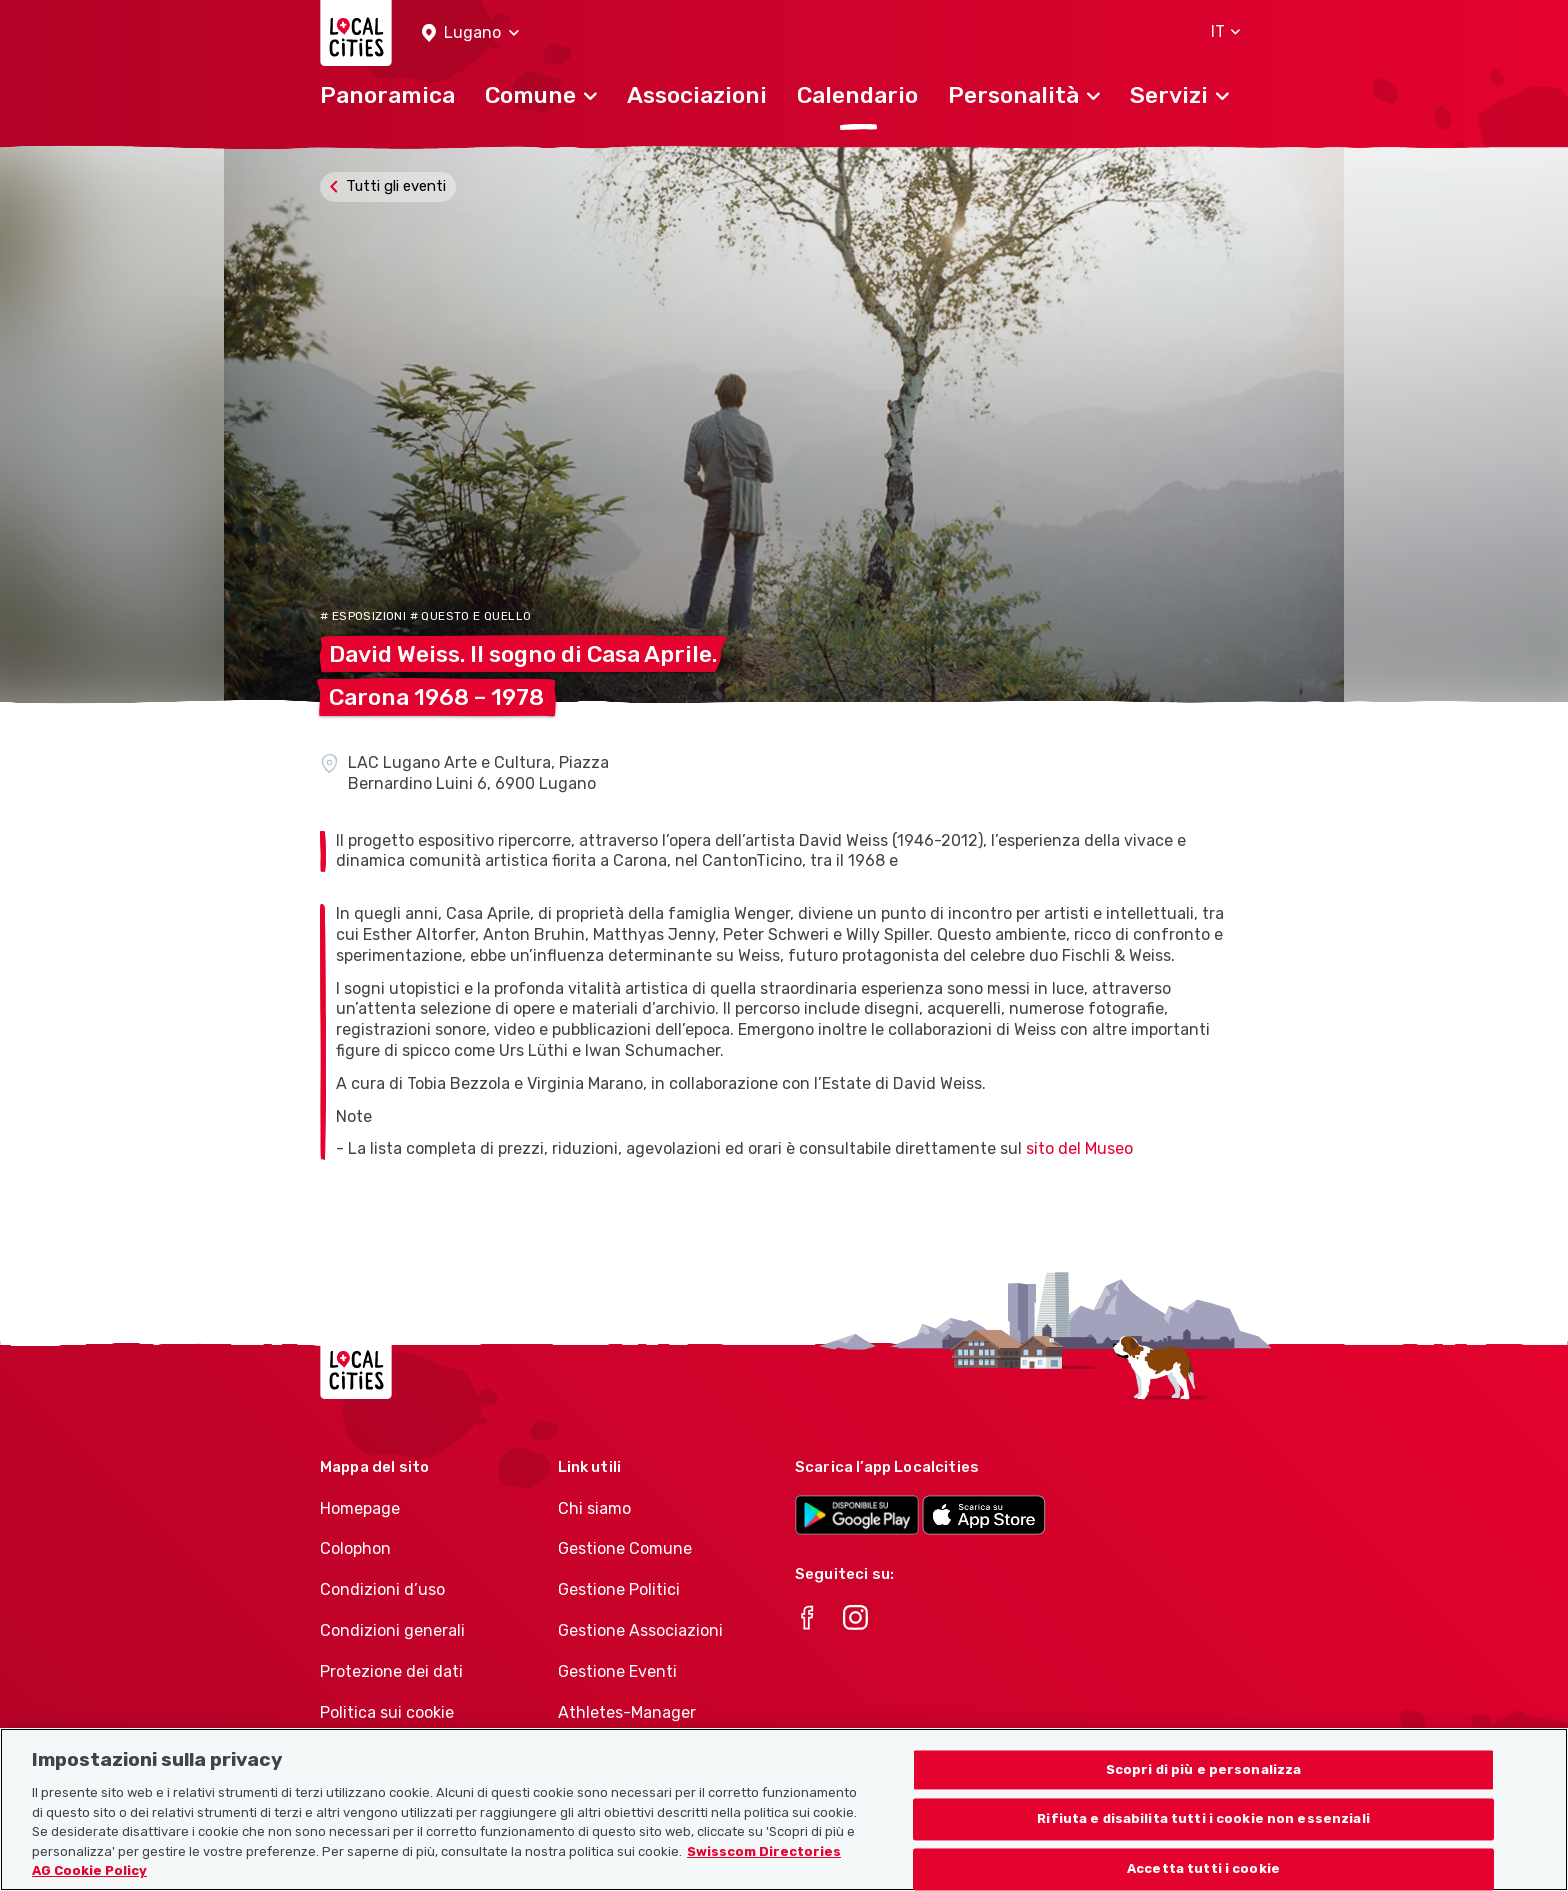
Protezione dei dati (391, 1671)
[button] (470, 33)
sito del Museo (1079, 1148)
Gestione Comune (625, 1548)
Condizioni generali (392, 1630)
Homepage (360, 1508)
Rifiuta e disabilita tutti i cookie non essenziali (1203, 1831)
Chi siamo (594, 1508)
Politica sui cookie (387, 1712)
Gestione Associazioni (640, 1630)
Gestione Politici (619, 1589)
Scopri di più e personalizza (1204, 1781)
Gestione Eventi (617, 1671)
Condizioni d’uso (382, 1589)
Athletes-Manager (627, 1712)
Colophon (355, 1548)
